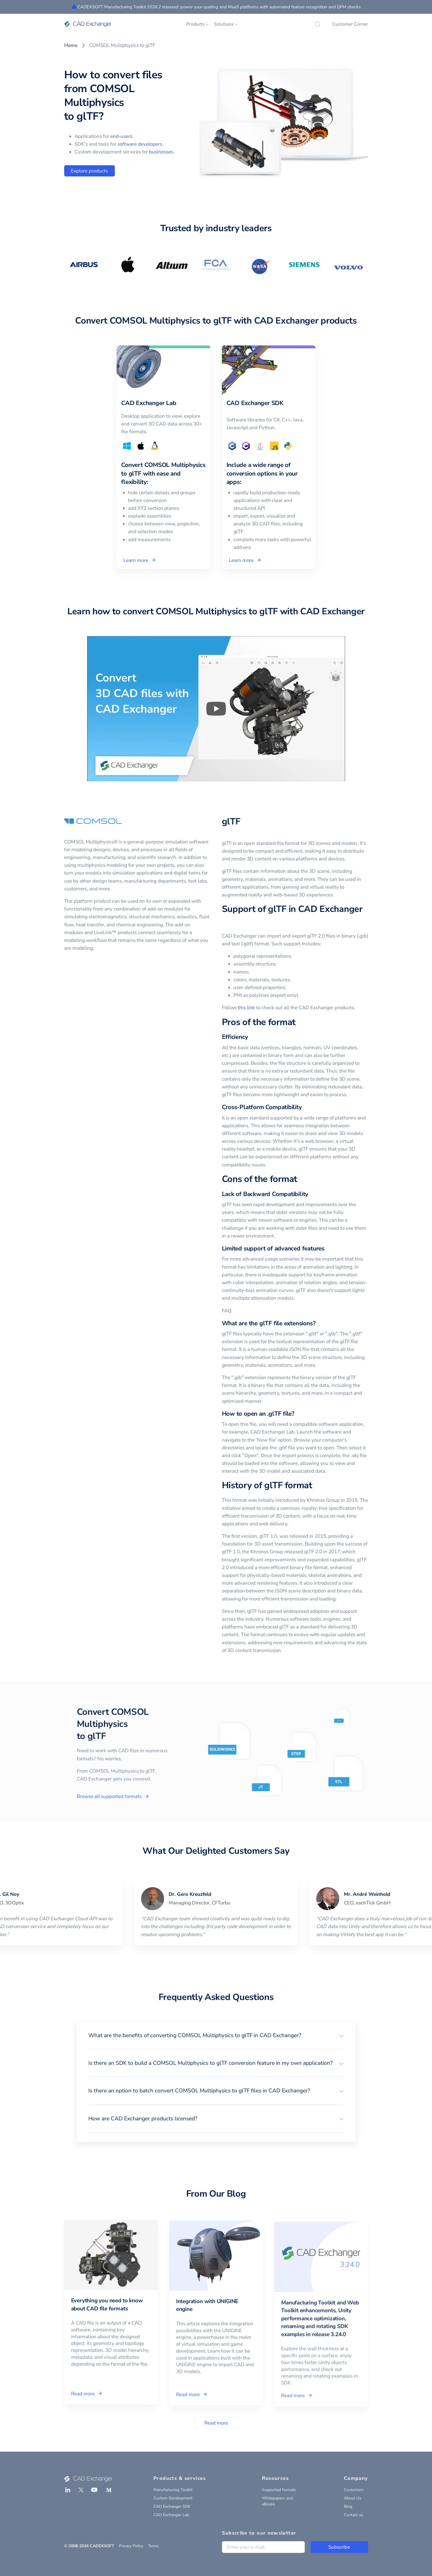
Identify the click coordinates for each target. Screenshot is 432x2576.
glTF (231, 821)
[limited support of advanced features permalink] (327, 1248)
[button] (216, 2035)
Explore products (89, 171)
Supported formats (279, 2490)
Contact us (353, 2515)
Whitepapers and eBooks (277, 2501)
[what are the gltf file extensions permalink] (318, 1323)
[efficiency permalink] (251, 1037)
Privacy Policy (131, 2546)
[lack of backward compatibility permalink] (311, 1194)
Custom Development (173, 2498)
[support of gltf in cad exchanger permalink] (225, 921)
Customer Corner (350, 24)
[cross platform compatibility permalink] (305, 1107)
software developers (139, 144)
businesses (161, 152)
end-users (121, 136)
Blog (348, 2506)
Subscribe (339, 2547)
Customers (354, 2490)
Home (70, 45)
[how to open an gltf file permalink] (297, 1414)
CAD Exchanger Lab (171, 2515)
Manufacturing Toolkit (173, 2490)
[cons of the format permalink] (300, 1179)
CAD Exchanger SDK (172, 2506)
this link (246, 1007)
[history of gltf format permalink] (315, 1486)
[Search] (318, 24)
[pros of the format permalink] (299, 1022)
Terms (153, 2546)
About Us (352, 2498)
